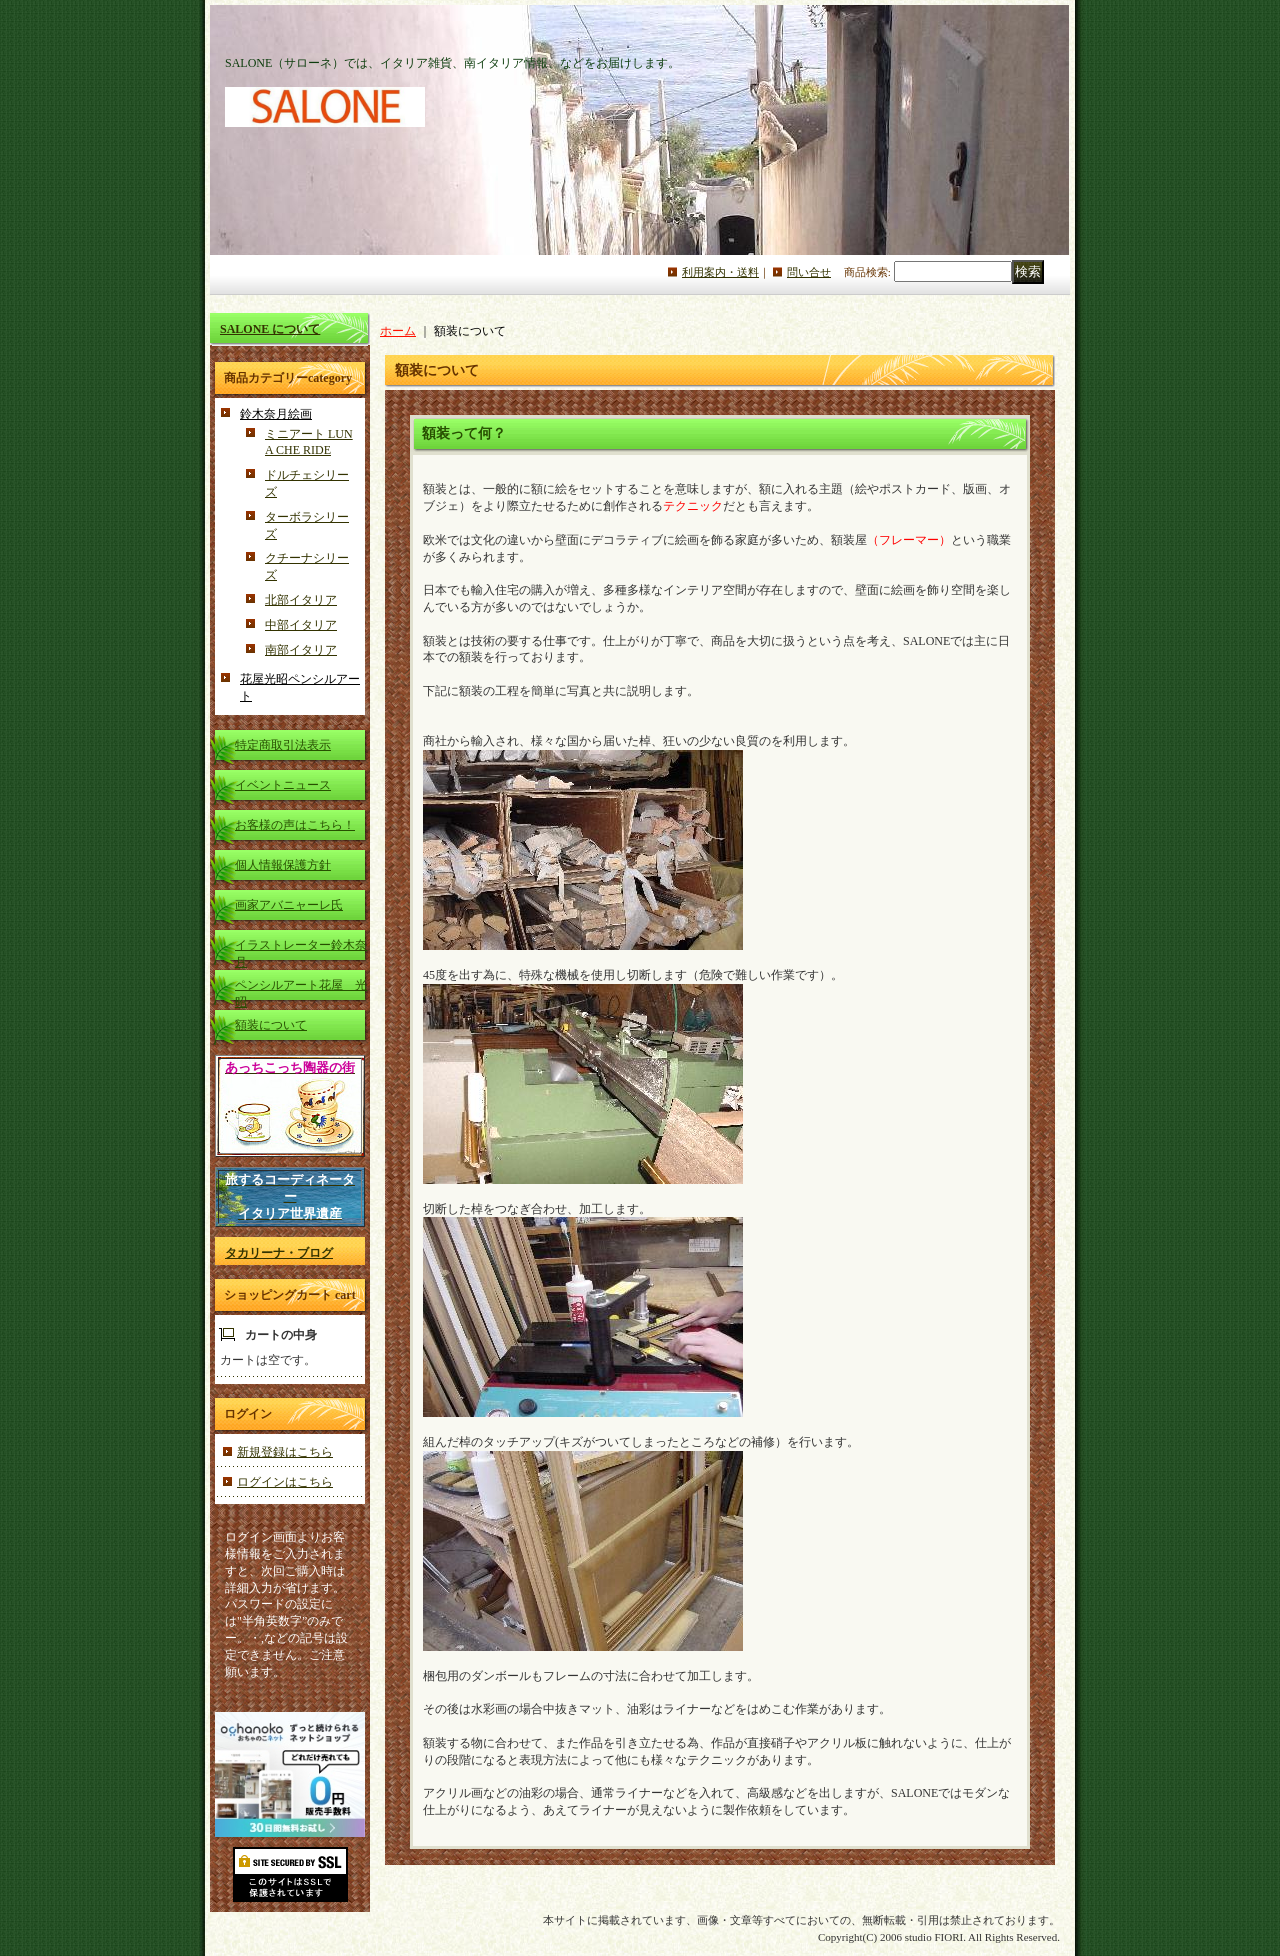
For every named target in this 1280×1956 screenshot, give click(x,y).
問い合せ (809, 272)
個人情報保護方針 (283, 865)
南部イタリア (301, 650)
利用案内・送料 (720, 272)
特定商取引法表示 (283, 745)
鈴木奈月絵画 (276, 414)
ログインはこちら (285, 1482)
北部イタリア (301, 600)
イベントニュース (283, 785)
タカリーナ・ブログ (279, 1253)
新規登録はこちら (285, 1452)
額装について (271, 1025)
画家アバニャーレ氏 (289, 905)
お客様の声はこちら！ (295, 825)
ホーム (398, 331)
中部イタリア (301, 625)
